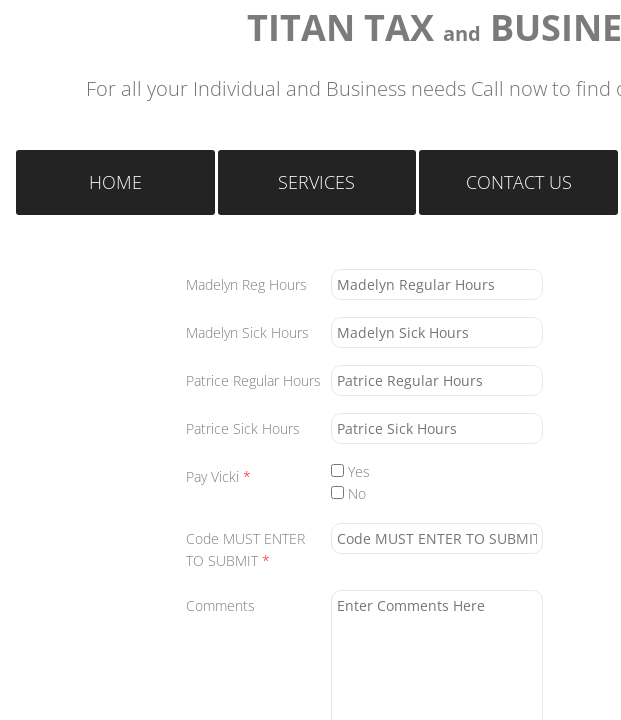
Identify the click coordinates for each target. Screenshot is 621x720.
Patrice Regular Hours (253, 380)
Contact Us (519, 182)
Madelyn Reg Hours (246, 284)
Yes (350, 471)
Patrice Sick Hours (243, 428)
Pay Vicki (218, 476)
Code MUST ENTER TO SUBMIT (245, 549)
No (348, 493)
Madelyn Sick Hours (247, 332)
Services (316, 182)
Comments (220, 605)
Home (115, 182)
